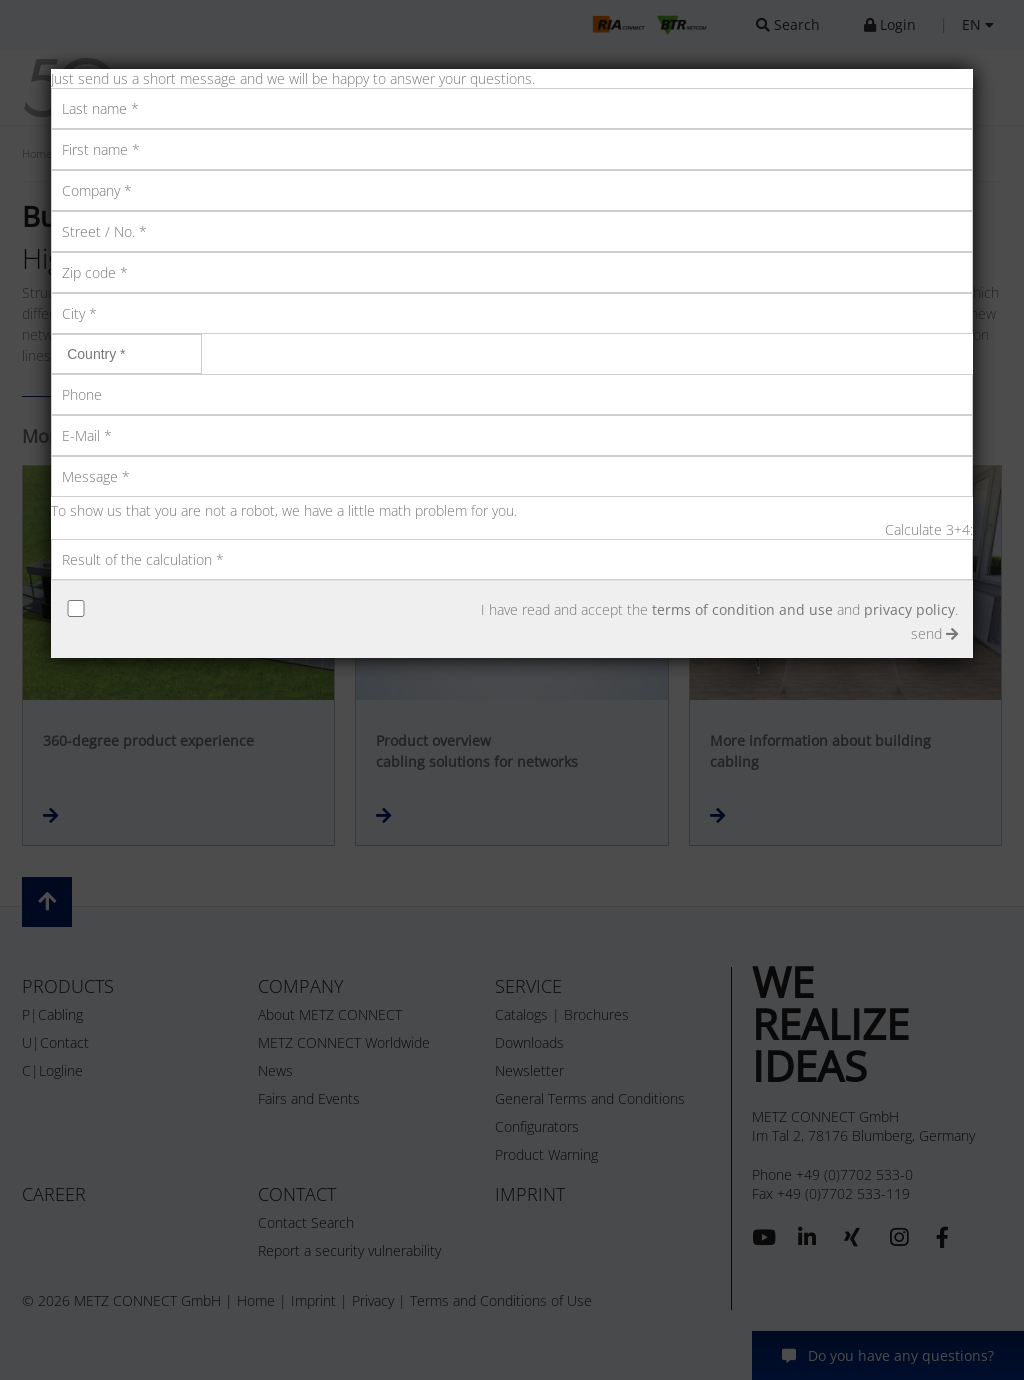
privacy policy (909, 609)
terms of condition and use (742, 609)
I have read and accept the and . (719, 609)
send (934, 633)
